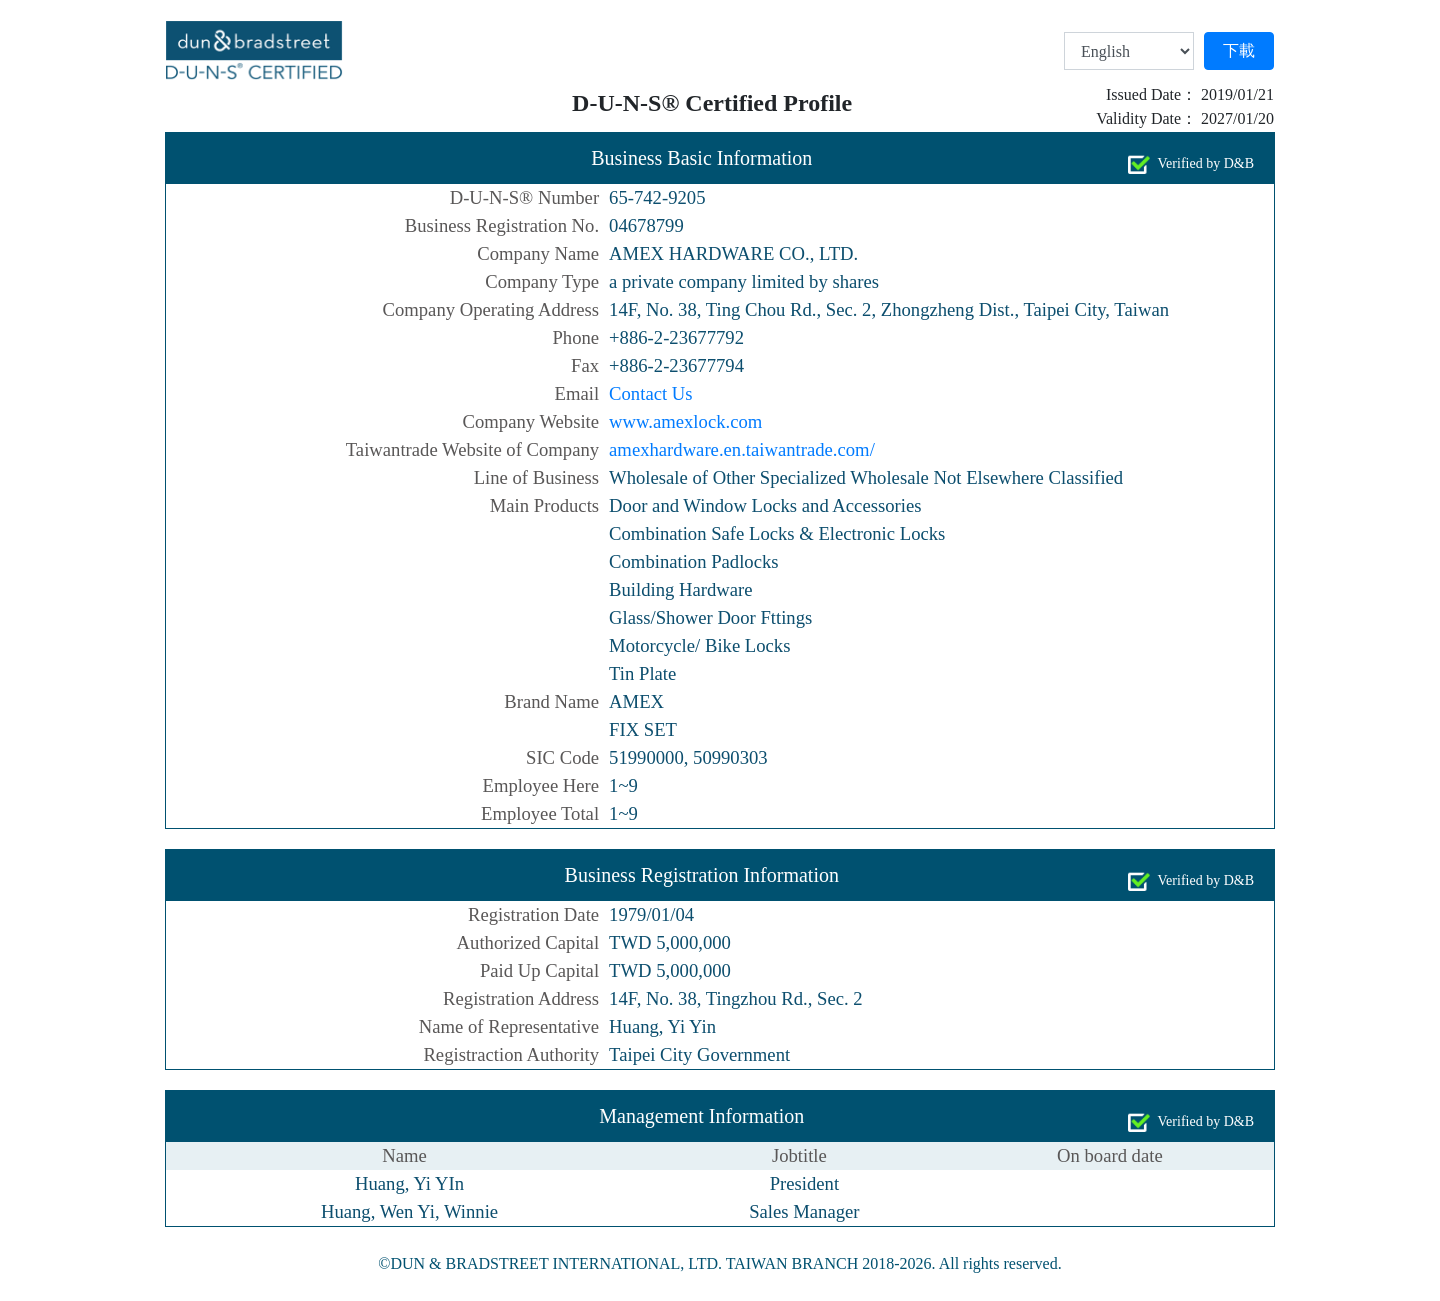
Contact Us (650, 393)
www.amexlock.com (685, 421)
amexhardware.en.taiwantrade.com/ (742, 449)
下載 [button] (1239, 50)
